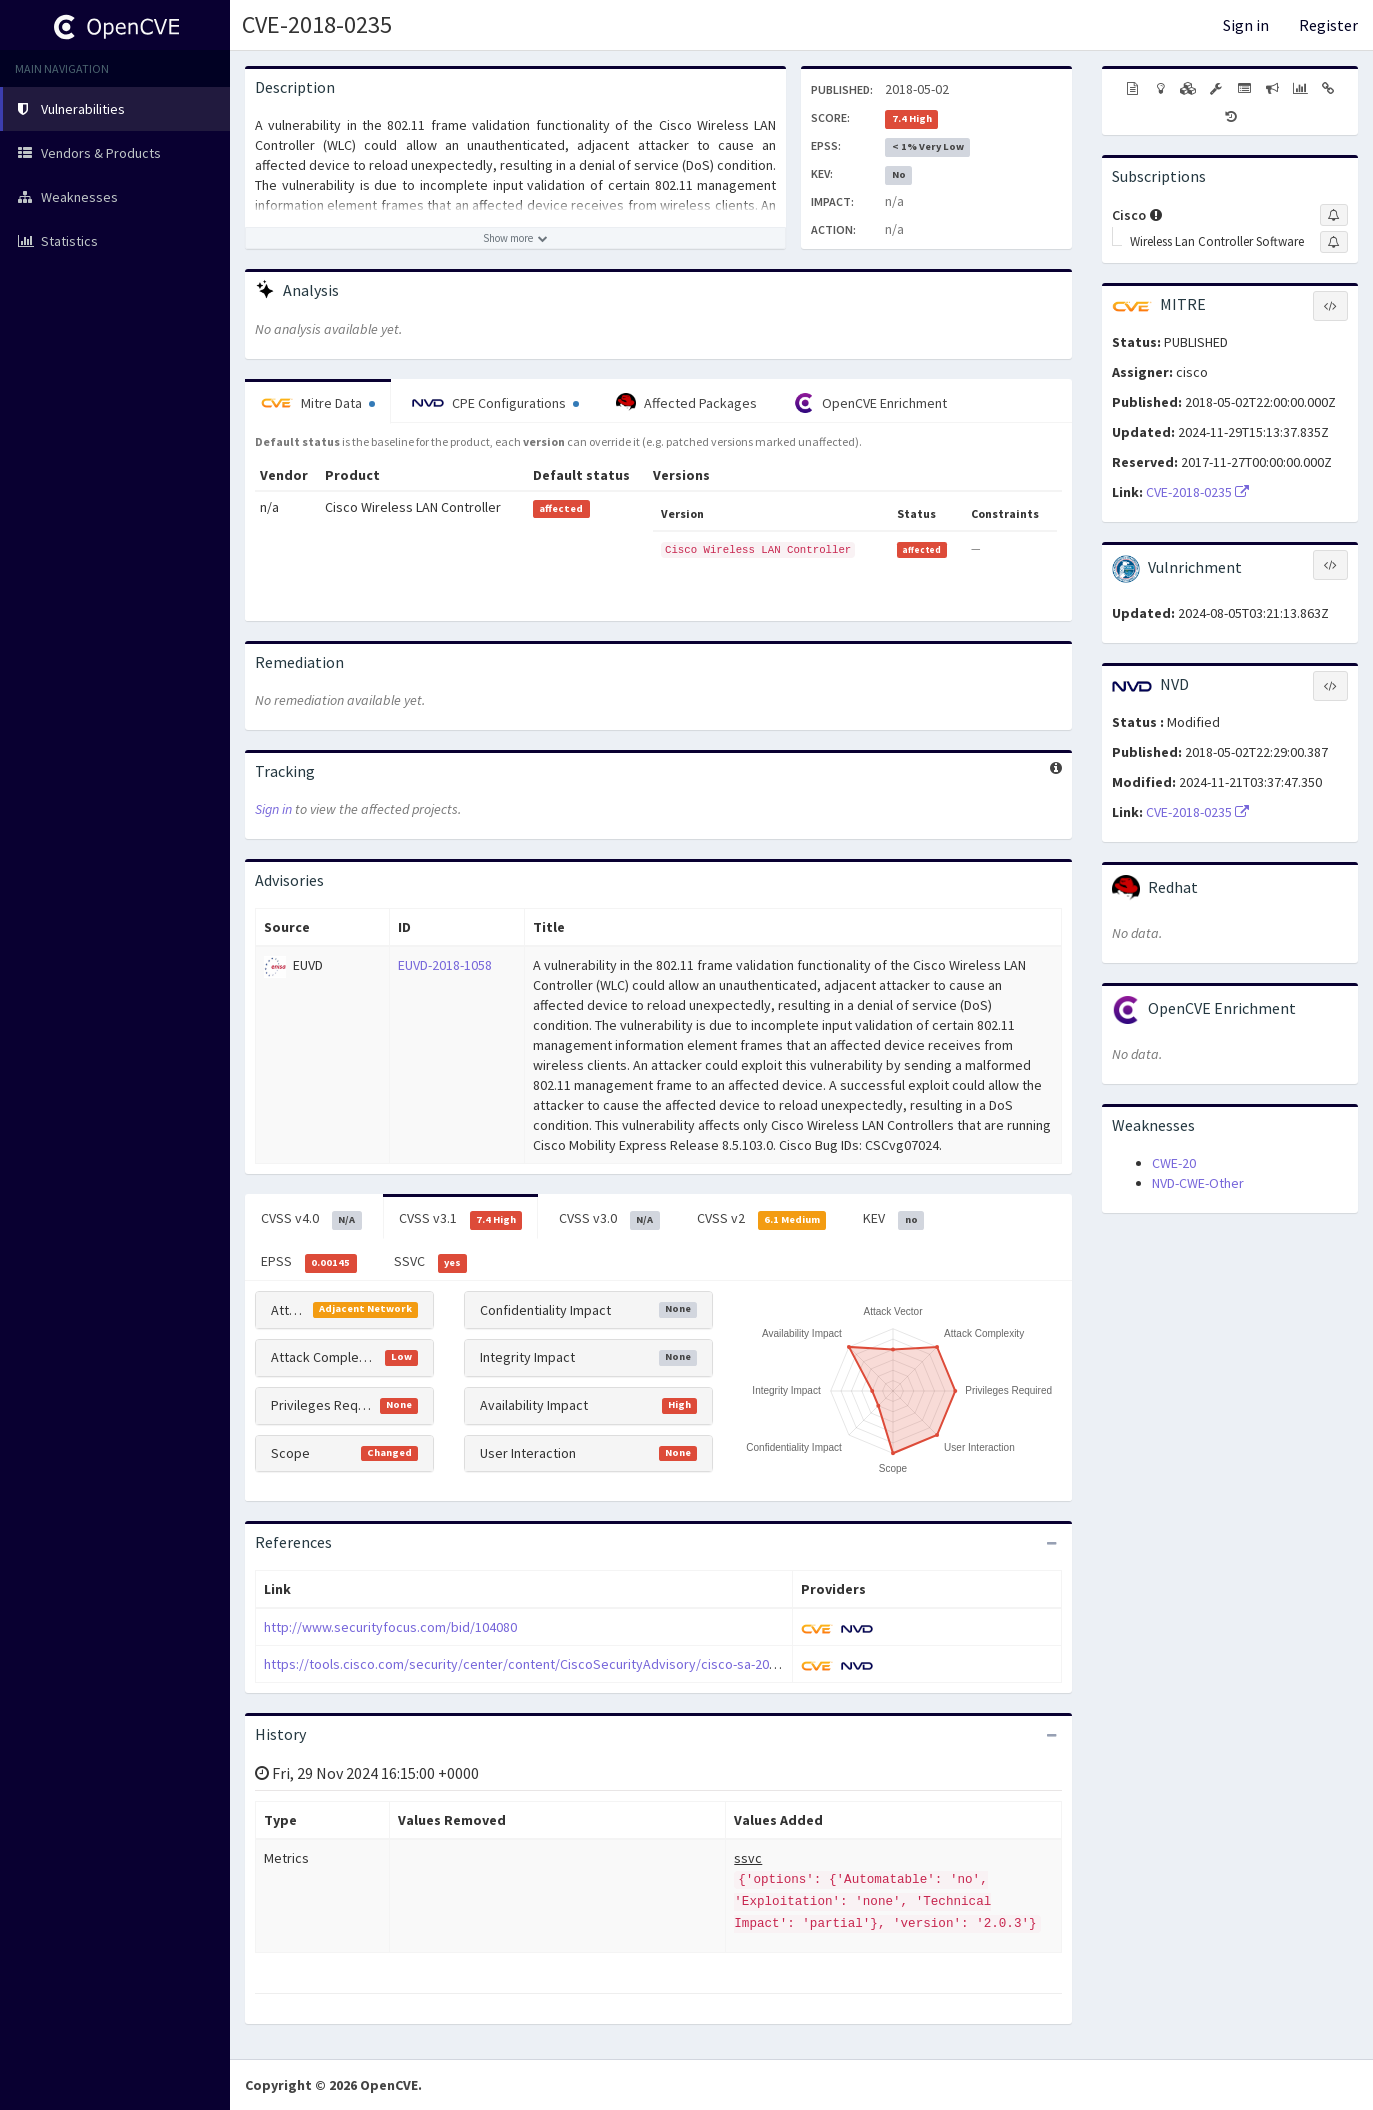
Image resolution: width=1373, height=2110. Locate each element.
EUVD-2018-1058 (445, 965)
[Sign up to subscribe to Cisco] (1334, 215)
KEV (893, 1219)
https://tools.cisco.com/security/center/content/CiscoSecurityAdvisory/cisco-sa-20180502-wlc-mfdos (571, 1664)
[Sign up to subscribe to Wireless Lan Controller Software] (1334, 242)
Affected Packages (686, 403)
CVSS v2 (762, 1219)
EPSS (309, 1262)
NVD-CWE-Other (1198, 1183)
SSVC (431, 1262)
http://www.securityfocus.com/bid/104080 (390, 1627)
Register (1328, 25)
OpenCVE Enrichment (870, 403)
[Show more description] (515, 238)
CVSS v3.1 (461, 1219)
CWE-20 (1174, 1163)
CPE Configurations (495, 403)
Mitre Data (318, 403)
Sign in (1246, 25)
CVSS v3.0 (609, 1219)
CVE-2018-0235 (317, 24)
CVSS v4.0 (311, 1219)
